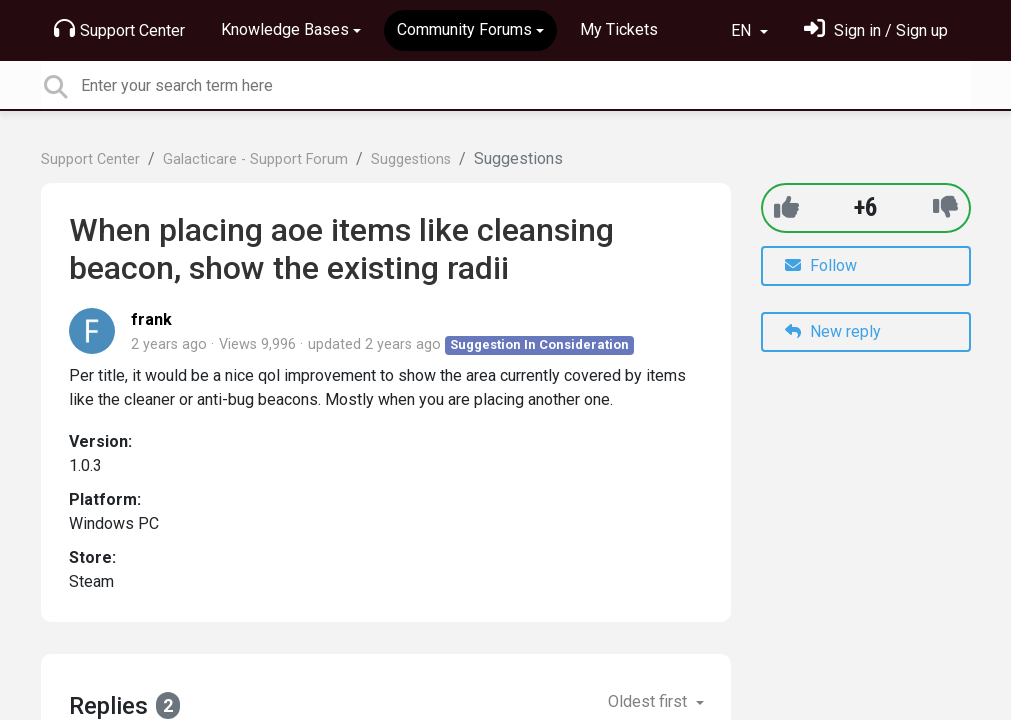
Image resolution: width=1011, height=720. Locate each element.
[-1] (945, 207)
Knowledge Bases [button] (285, 29)
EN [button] (743, 30)
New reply (833, 331)
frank (151, 319)
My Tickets (619, 29)
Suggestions (411, 159)
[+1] (786, 207)
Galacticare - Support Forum (255, 159)
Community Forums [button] (464, 29)
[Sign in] (876, 30)
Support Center (119, 29)
